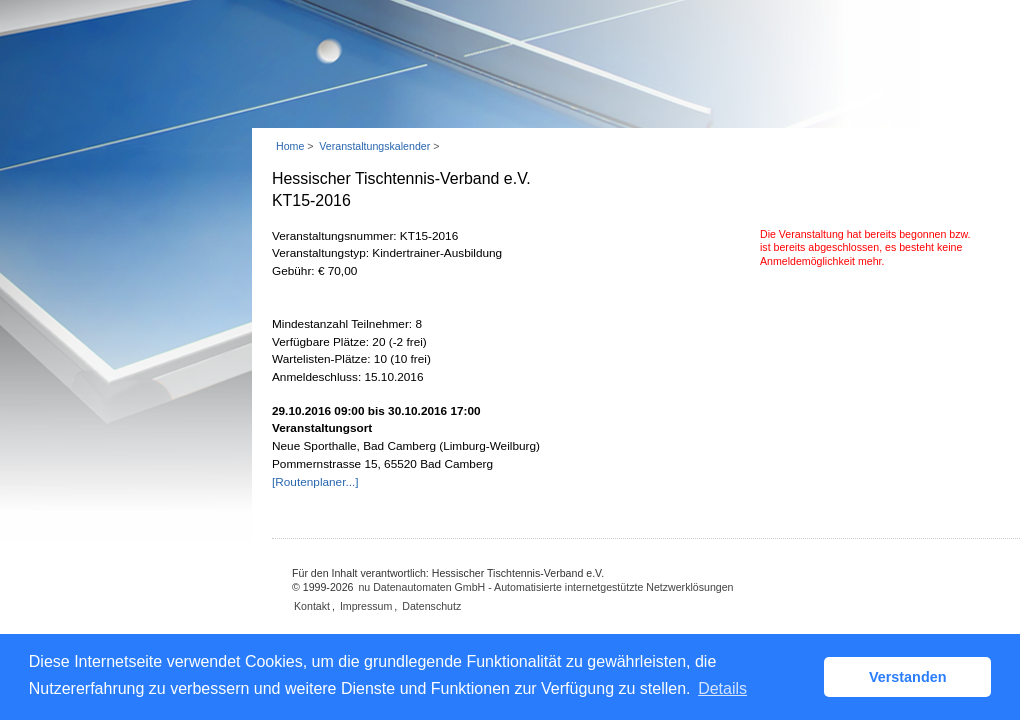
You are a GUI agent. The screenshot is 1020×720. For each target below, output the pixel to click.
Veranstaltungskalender (374, 146)
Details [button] (722, 688)
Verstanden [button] (908, 677)
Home (290, 146)
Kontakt (312, 606)
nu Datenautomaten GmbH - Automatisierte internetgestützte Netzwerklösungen (545, 587)
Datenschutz (431, 606)
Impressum (366, 606)
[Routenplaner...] (315, 482)
